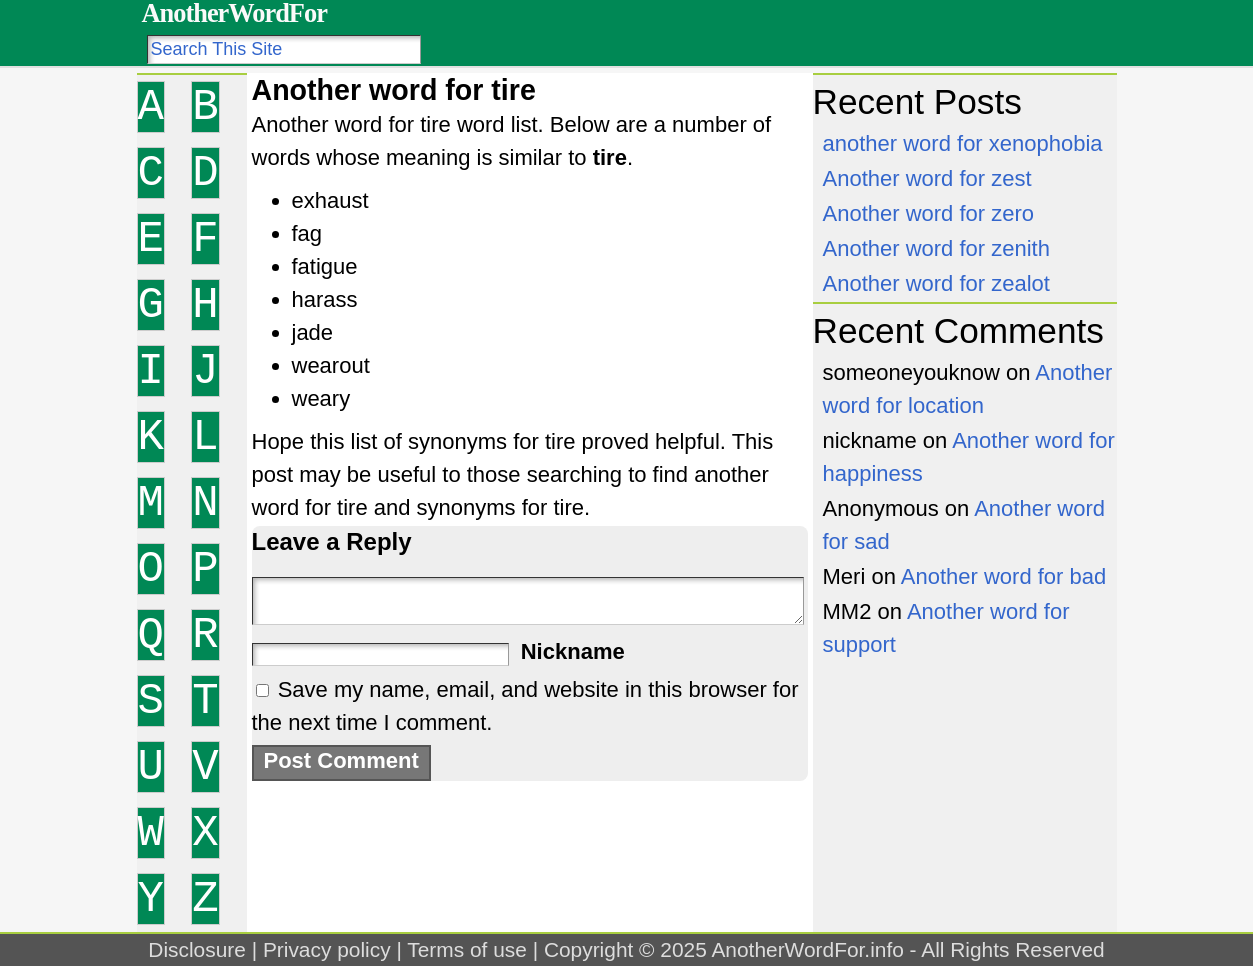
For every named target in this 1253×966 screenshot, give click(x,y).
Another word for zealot (936, 283)
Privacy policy (327, 949)
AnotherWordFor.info (807, 949)
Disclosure (197, 949)
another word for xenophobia (963, 143)
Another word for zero (929, 213)
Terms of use (467, 949)
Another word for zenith (936, 248)
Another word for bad (1003, 576)
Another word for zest (927, 178)
